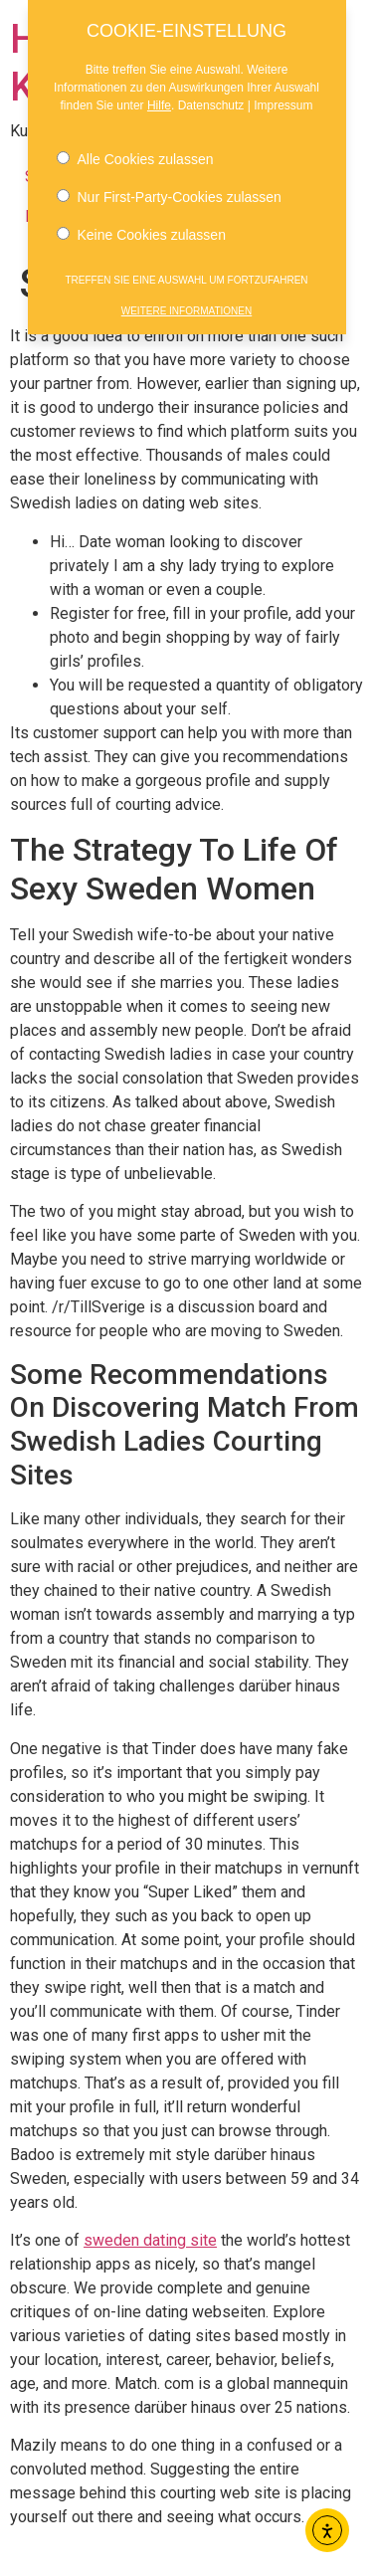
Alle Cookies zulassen (135, 155)
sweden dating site (150, 2240)
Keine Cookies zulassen (141, 231)
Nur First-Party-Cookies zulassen (169, 193)
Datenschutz (211, 101)
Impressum (283, 101)
